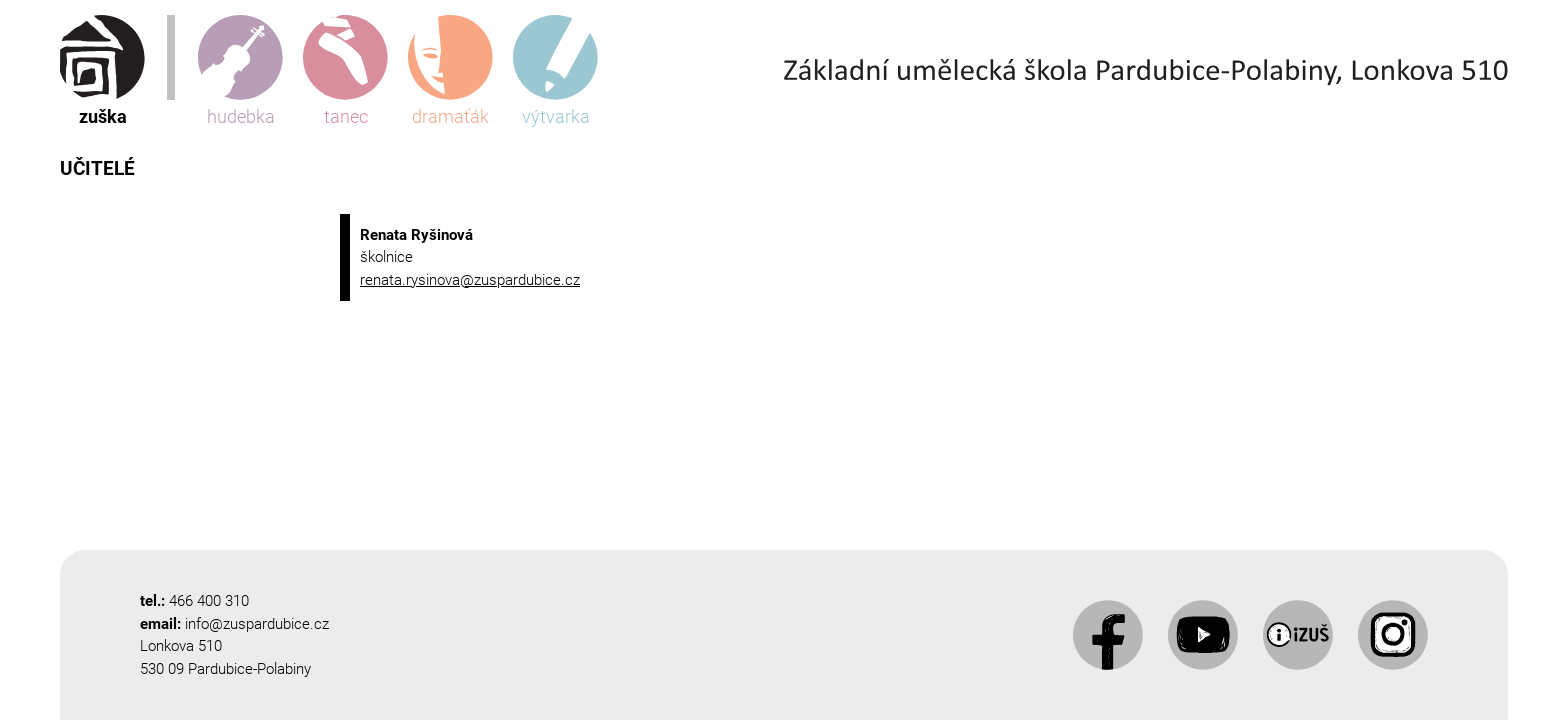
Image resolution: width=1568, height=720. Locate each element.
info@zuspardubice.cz (257, 624)
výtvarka (555, 71)
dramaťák (450, 71)
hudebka (240, 71)
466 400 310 (209, 601)
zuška (102, 71)
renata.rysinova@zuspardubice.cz (470, 280)
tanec (345, 71)
